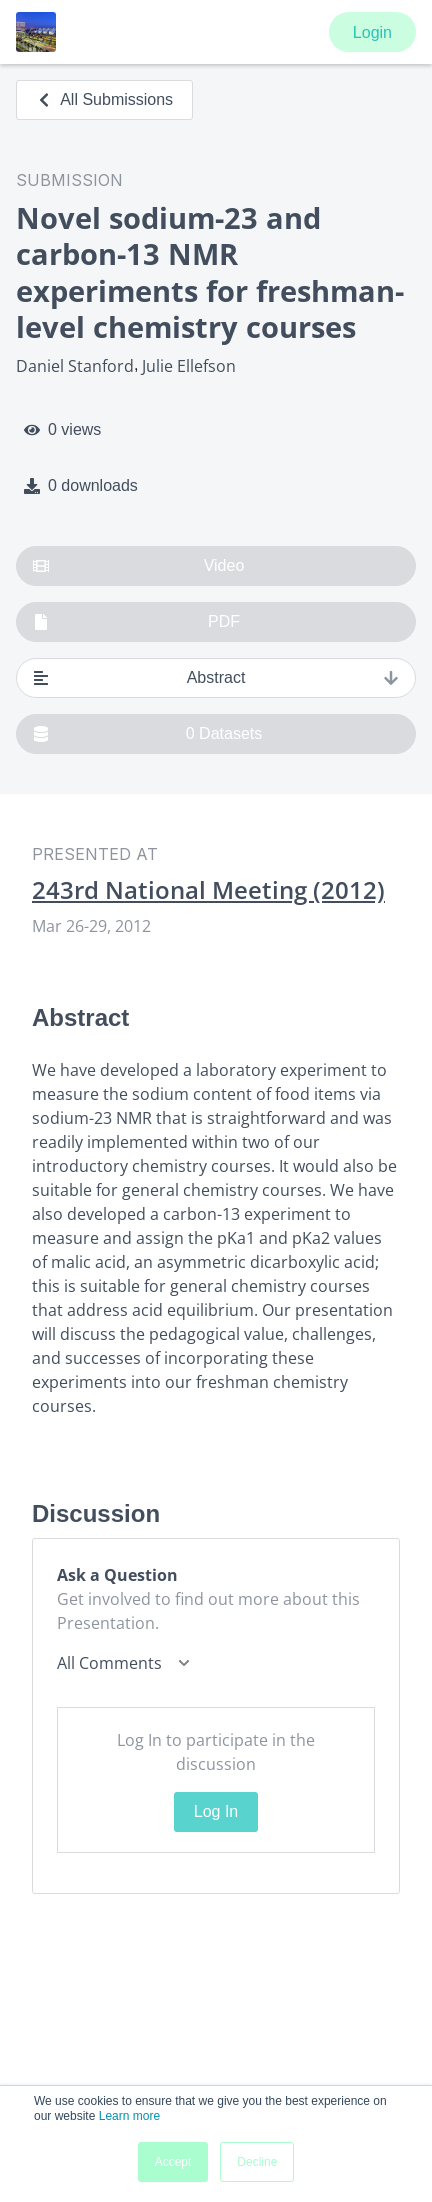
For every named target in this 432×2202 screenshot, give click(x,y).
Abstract (216, 678)
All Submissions (104, 99)
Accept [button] (173, 2162)
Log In (216, 1811)
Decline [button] (257, 2162)
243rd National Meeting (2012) (208, 890)
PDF (136, 622)
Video (138, 566)
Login (372, 32)
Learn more (129, 2116)
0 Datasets (147, 734)
